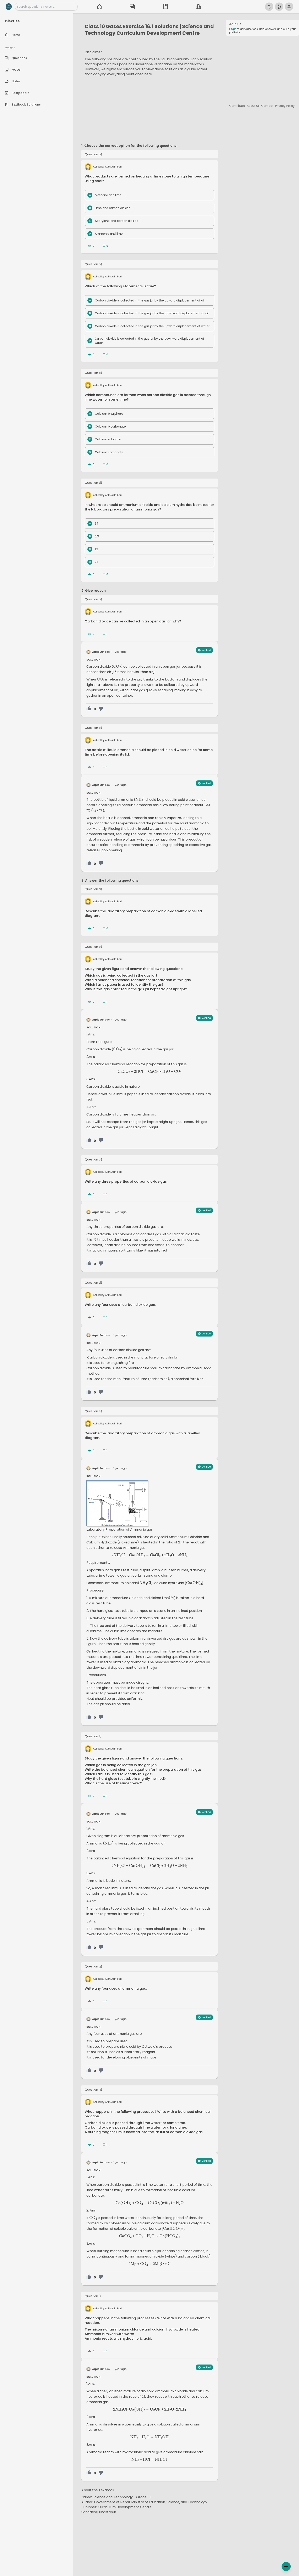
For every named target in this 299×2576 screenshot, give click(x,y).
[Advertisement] (149, 113)
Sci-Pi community (175, 59)
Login (232, 29)
